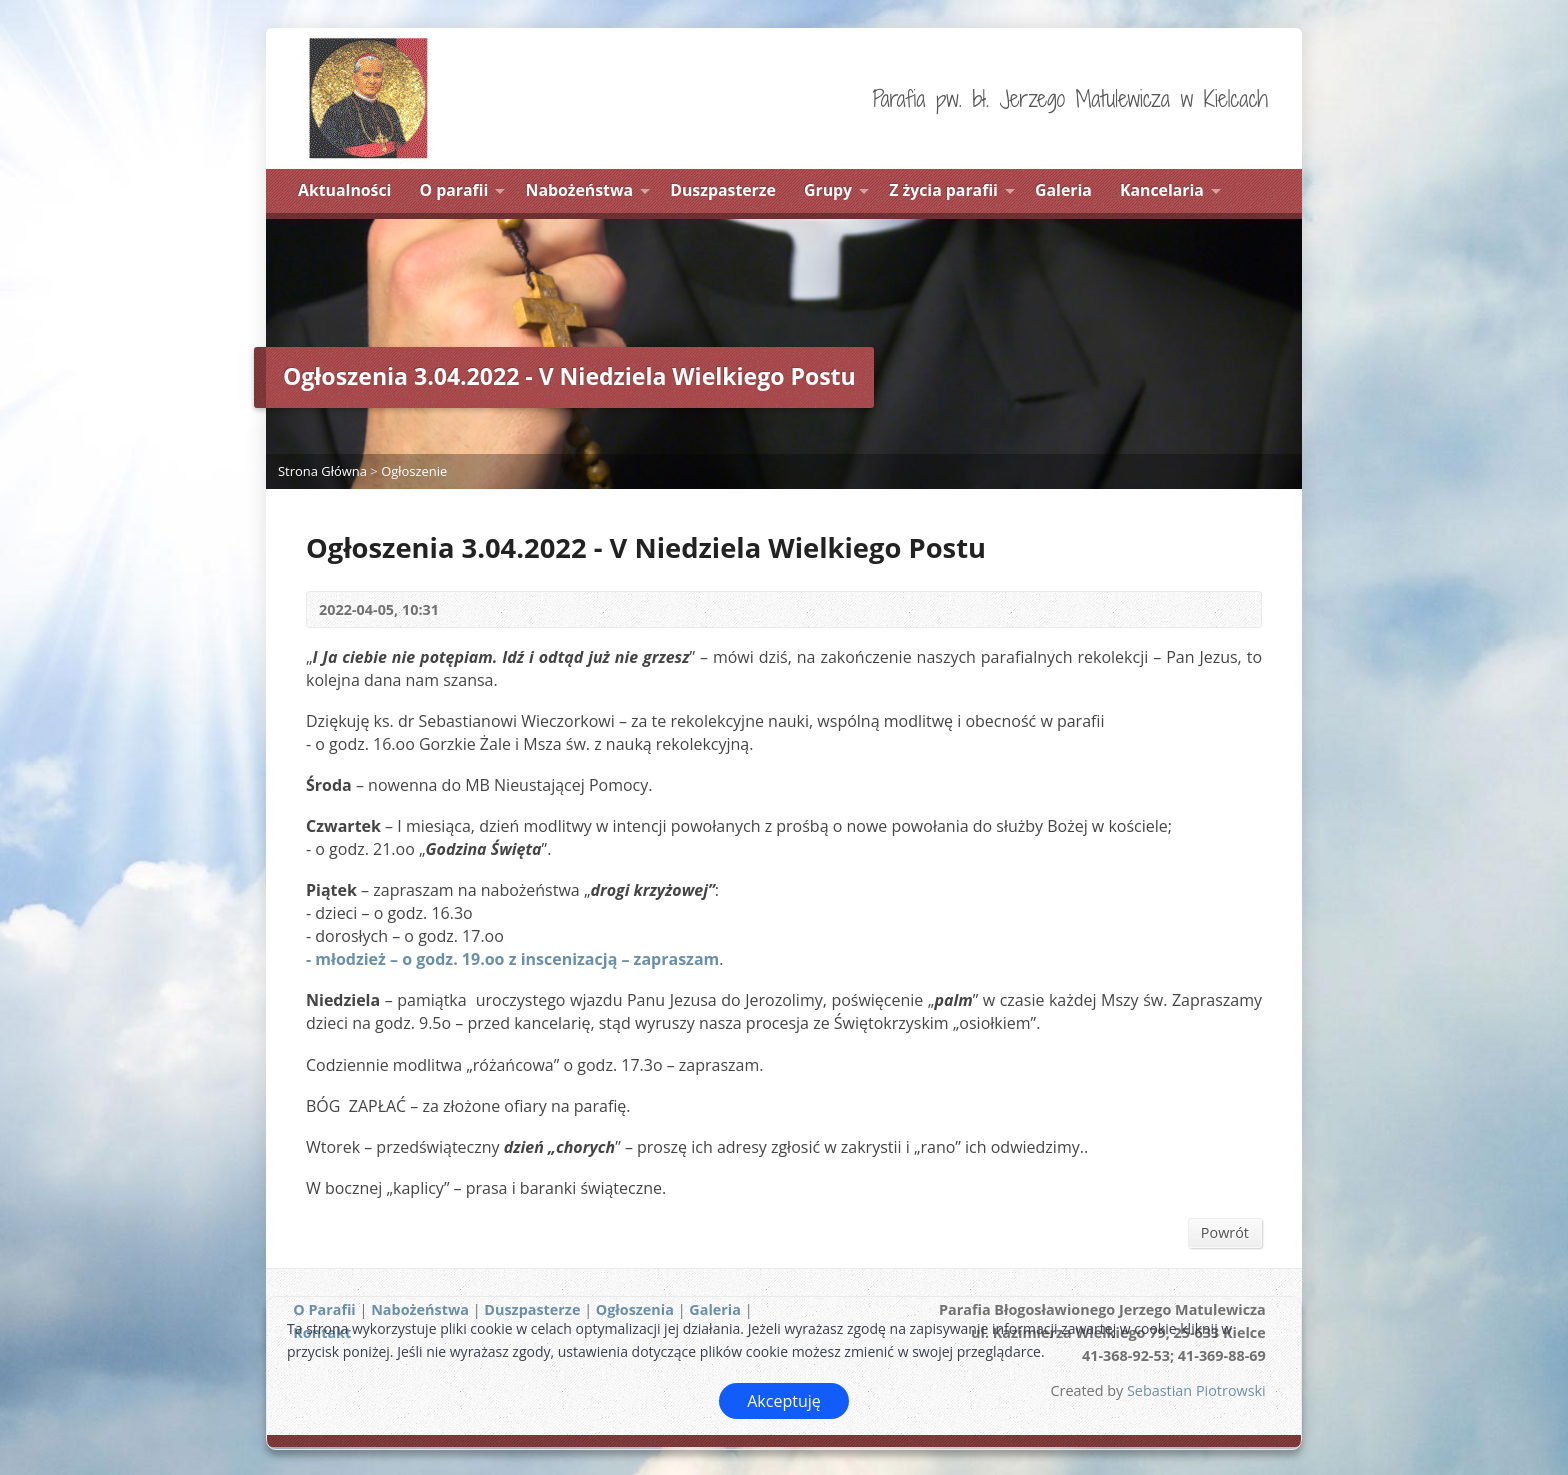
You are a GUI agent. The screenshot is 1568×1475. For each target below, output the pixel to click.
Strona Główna (322, 471)
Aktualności (344, 190)
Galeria (1063, 190)
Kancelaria (1162, 190)
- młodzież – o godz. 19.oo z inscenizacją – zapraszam (512, 959)
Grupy (828, 190)
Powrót (1225, 1232)
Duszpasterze (723, 190)
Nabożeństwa (580, 190)
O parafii (454, 190)
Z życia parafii (943, 190)
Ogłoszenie (414, 471)
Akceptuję (784, 1401)
